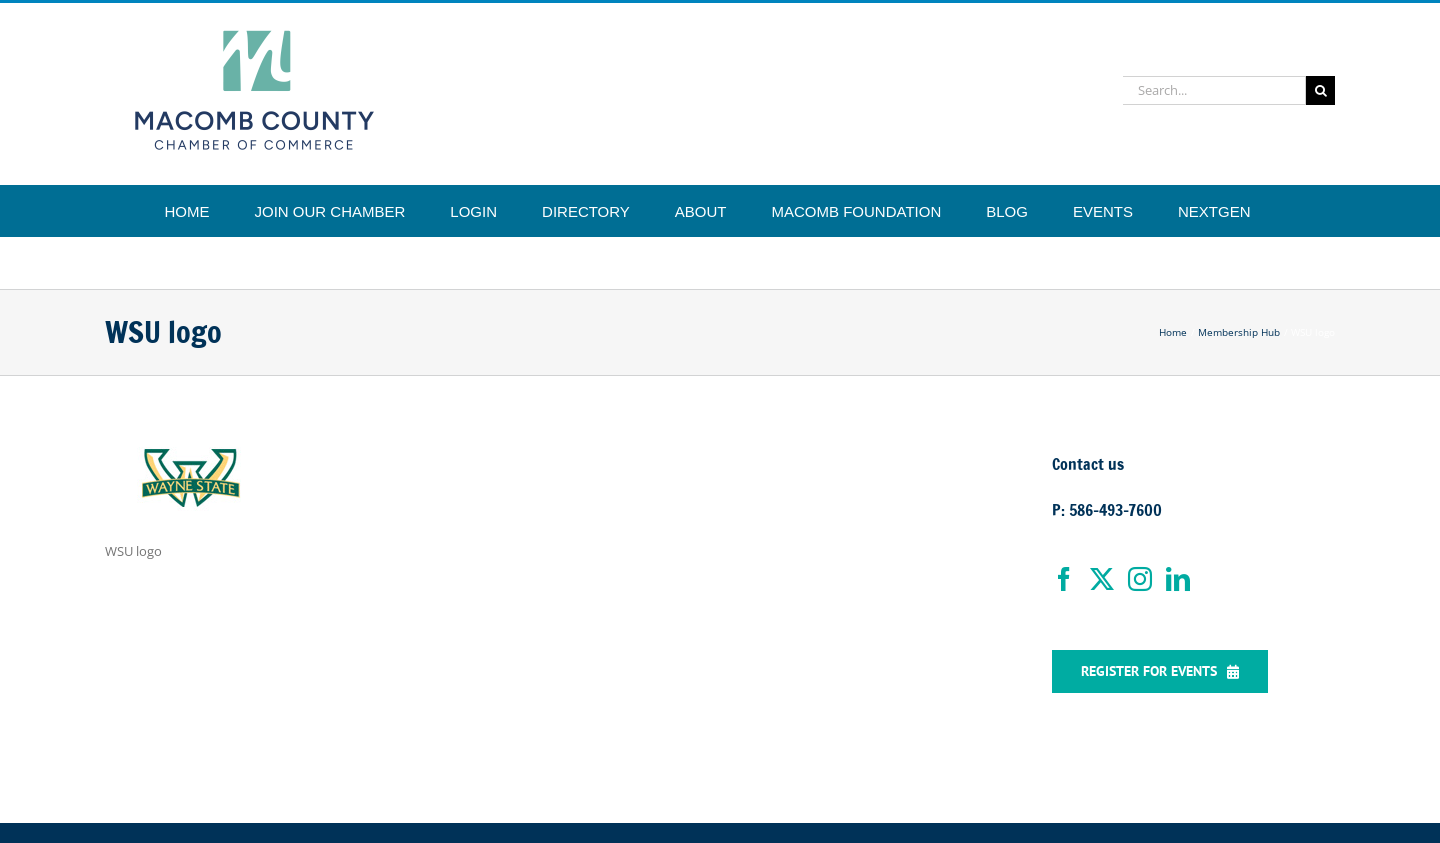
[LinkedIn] (1178, 579)
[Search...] (1214, 90)
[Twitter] (1102, 579)
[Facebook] (1064, 579)
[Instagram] (1140, 579)
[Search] (1320, 90)
